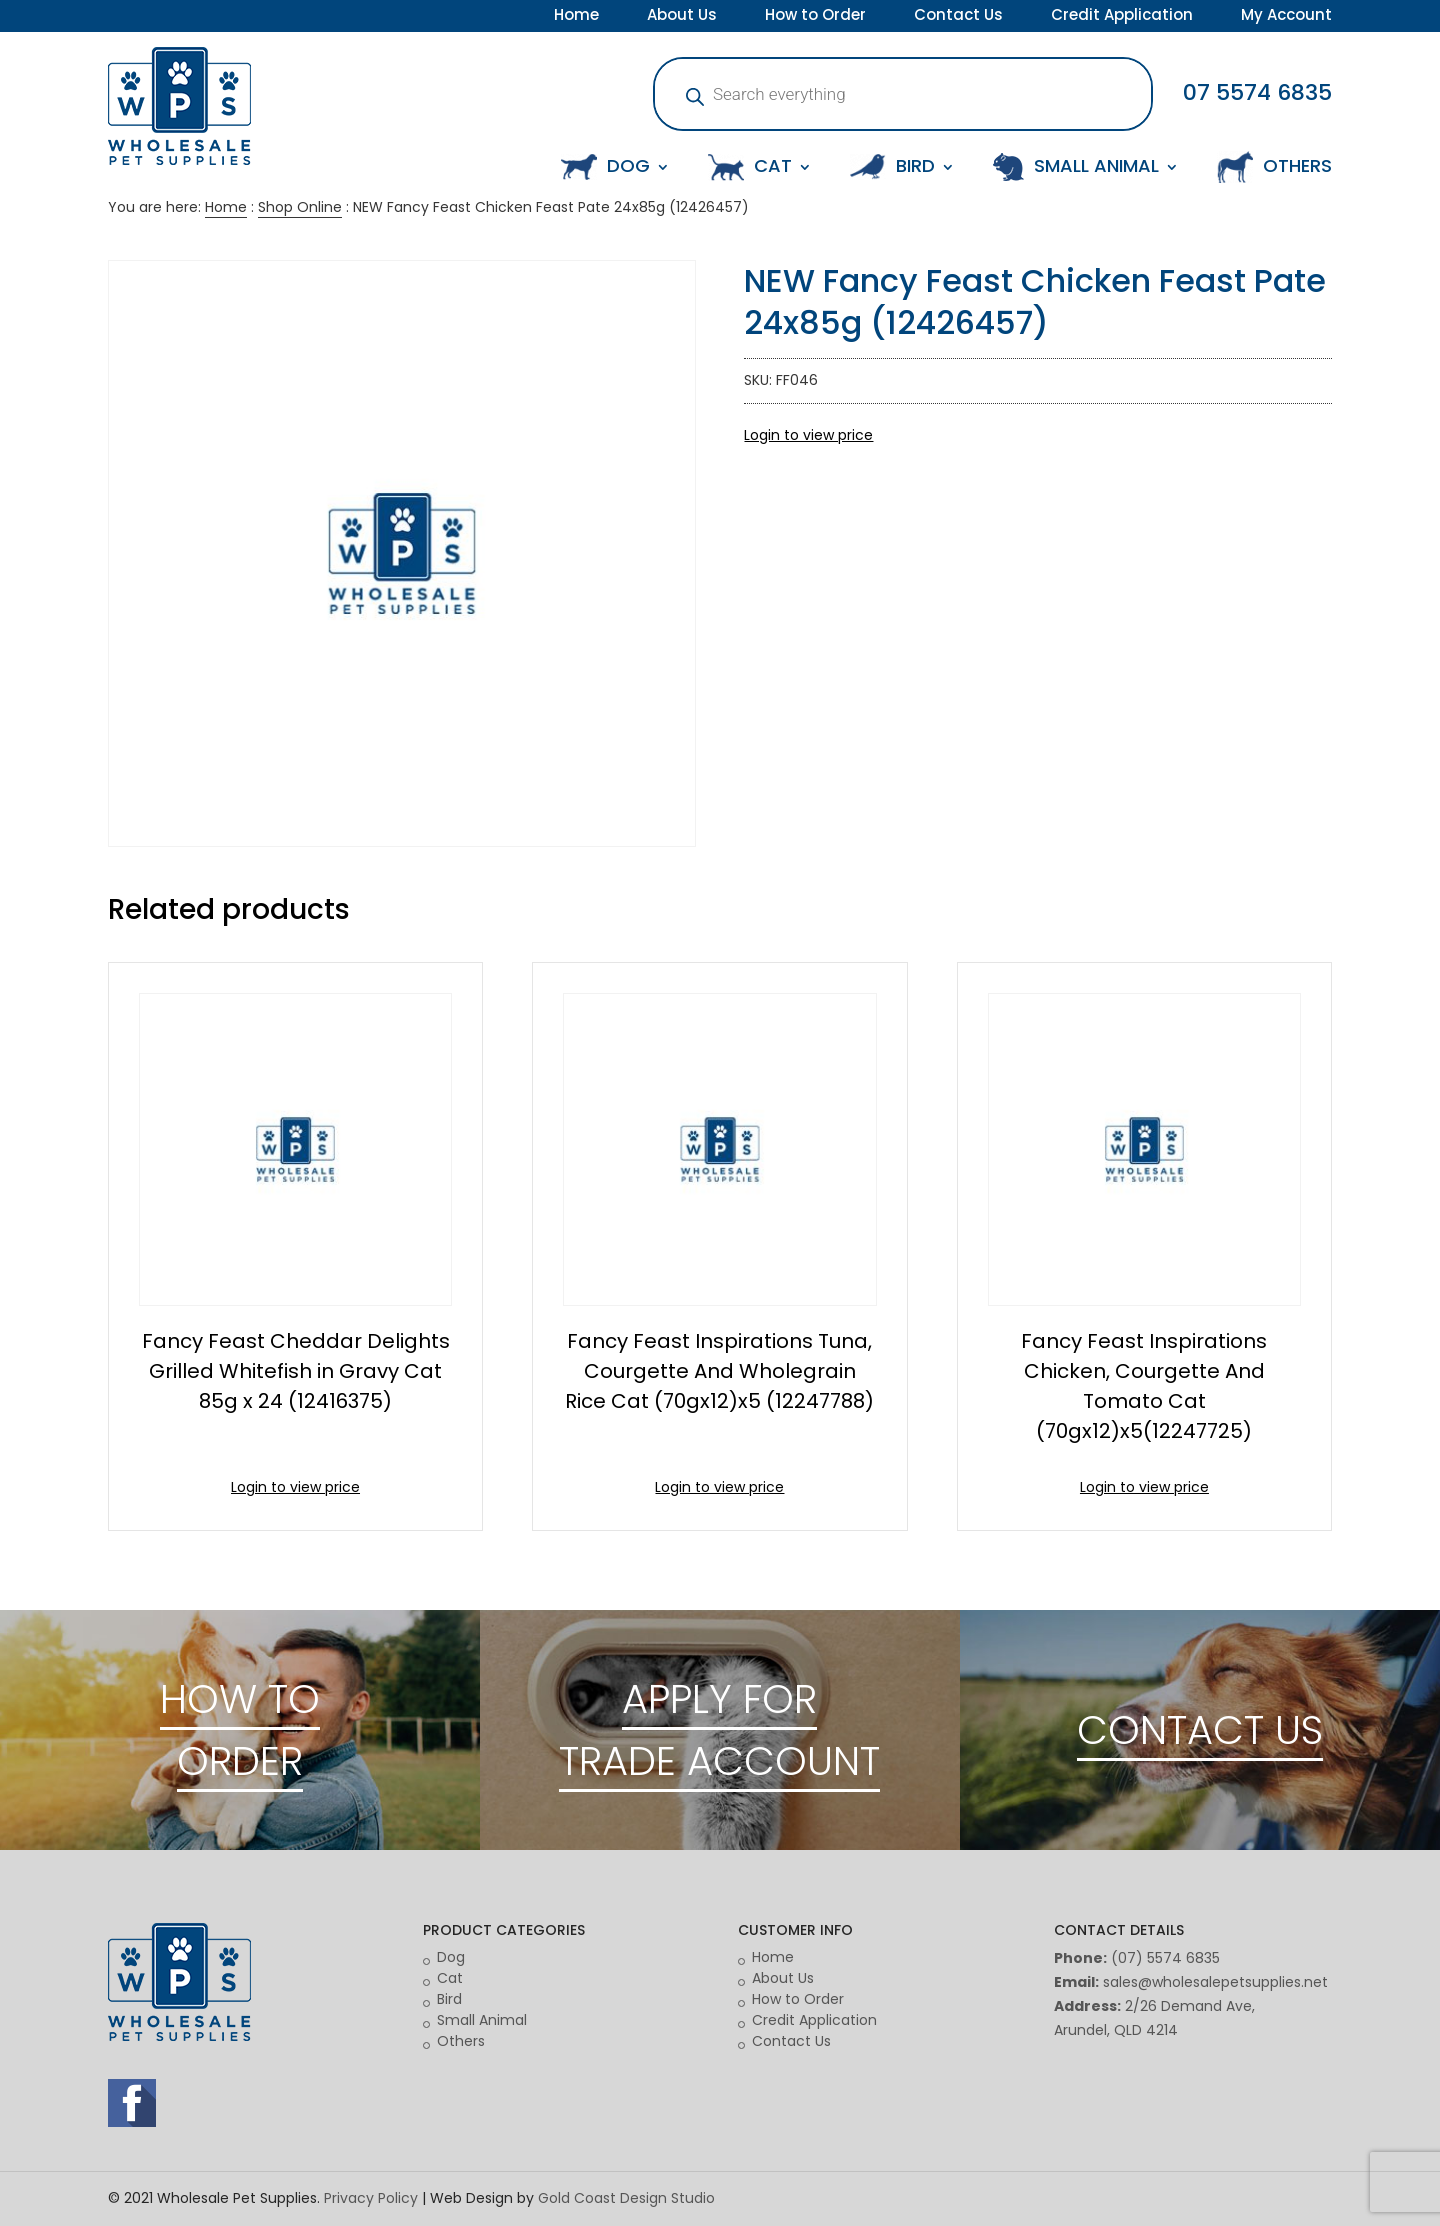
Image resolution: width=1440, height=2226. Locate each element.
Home (576, 17)
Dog (451, 1957)
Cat (450, 1978)
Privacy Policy (371, 2198)
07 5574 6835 (1257, 92)
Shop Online (300, 207)
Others (461, 2041)
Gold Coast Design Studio (626, 2198)
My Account (1286, 17)
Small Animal (482, 2020)
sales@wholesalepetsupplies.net (1215, 1982)
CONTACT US (1200, 1730)
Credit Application (1122, 17)
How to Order (815, 17)
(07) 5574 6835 (1165, 1958)
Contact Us (958, 17)
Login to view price (808, 435)
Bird (449, 1999)
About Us (682, 17)
